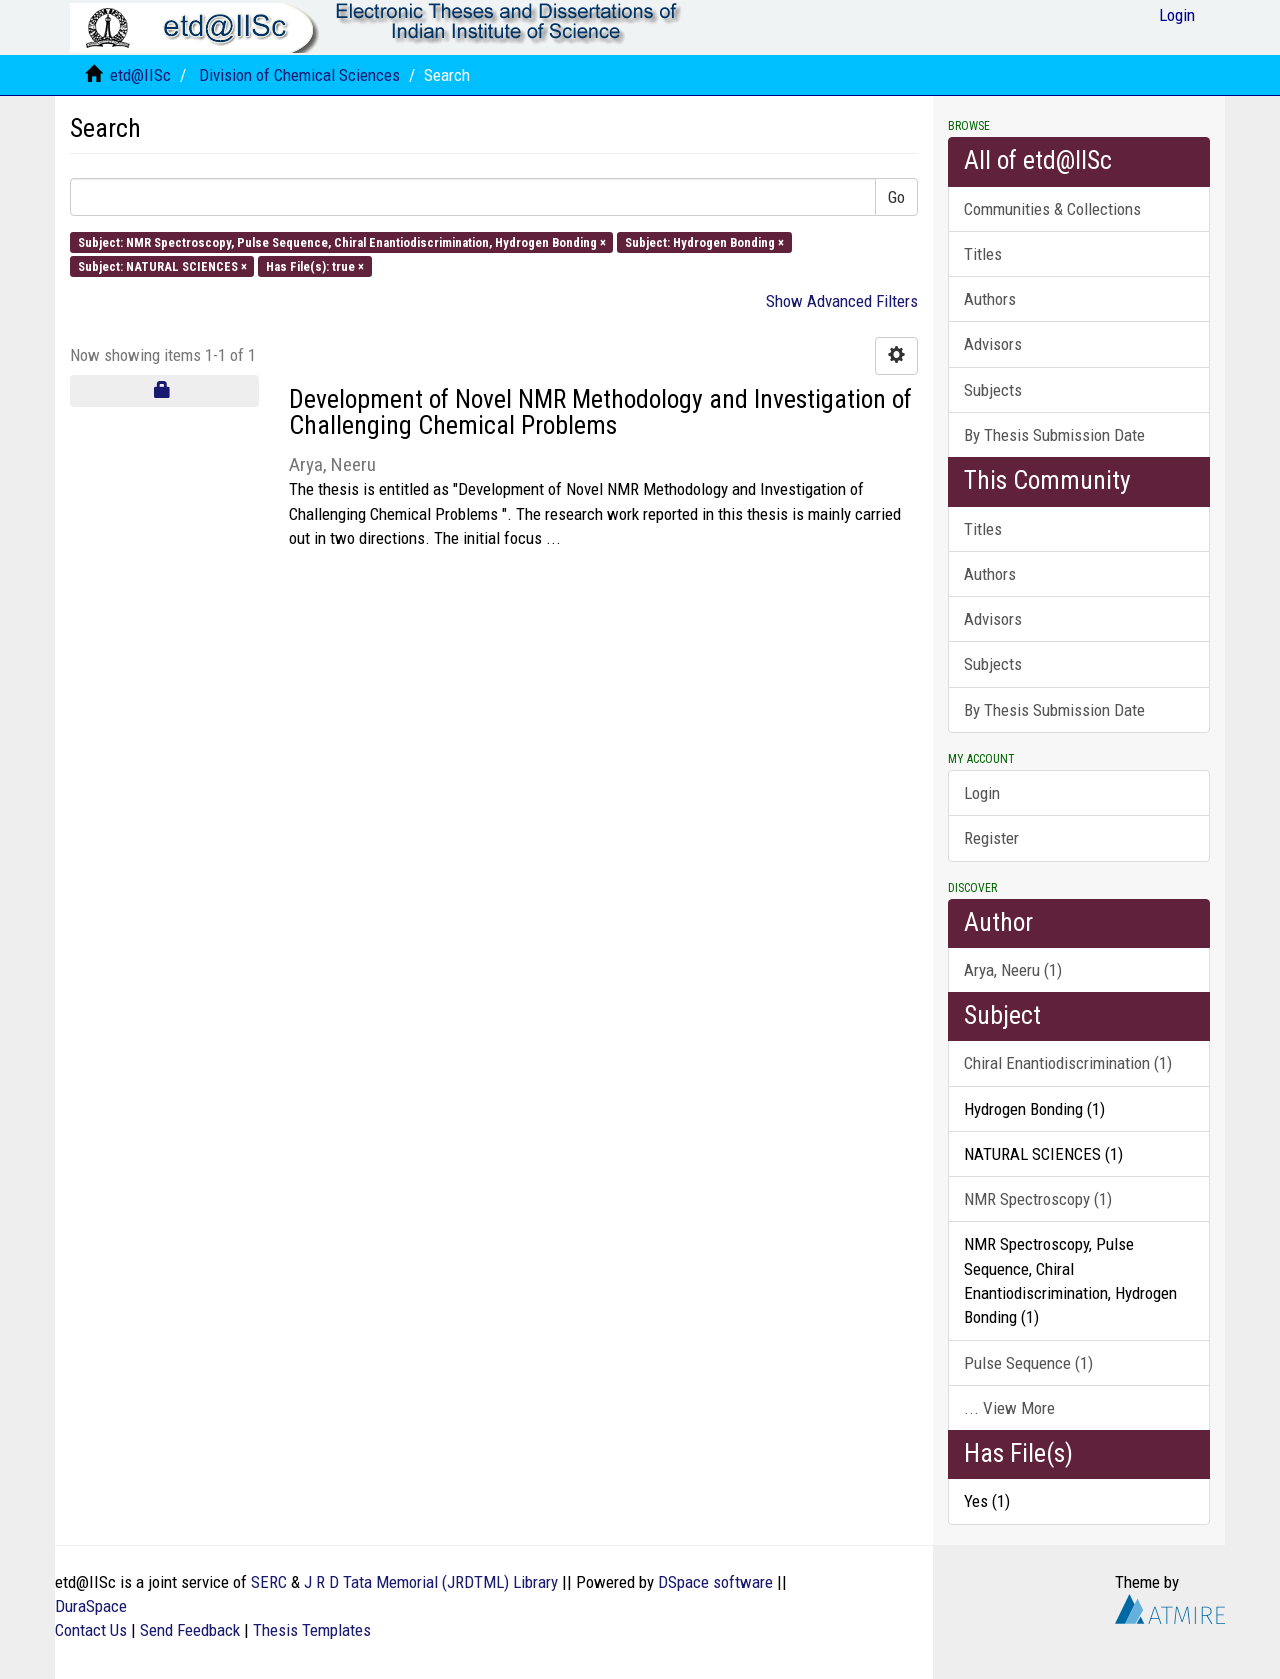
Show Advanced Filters (842, 301)
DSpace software (715, 1582)
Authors (990, 299)
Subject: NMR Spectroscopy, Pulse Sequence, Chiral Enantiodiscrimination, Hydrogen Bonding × (342, 241)
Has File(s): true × (315, 265)
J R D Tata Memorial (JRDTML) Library (431, 1582)
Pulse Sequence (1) (1028, 1363)
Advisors (993, 344)
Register (991, 838)
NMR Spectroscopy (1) (1038, 1199)
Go (896, 197)
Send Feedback (190, 1630)
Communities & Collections (1052, 209)
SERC (269, 1582)
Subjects (993, 390)
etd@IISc (140, 75)
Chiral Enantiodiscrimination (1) (1068, 1063)
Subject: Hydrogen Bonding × (704, 241)
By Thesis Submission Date (1054, 435)
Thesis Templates (312, 1630)
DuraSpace (91, 1606)
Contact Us (91, 1630)
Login (982, 793)
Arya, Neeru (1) (1013, 970)
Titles (983, 254)
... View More (1009, 1408)
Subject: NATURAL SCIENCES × (162, 265)
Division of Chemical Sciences (299, 75)
